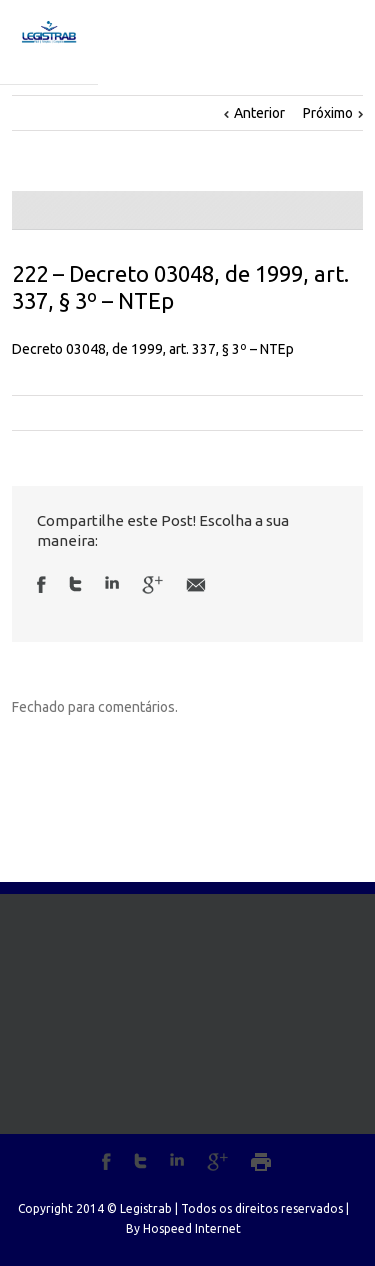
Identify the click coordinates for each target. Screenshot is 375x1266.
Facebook (41, 584)
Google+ (217, 1162)
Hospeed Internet (192, 1228)
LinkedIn (112, 582)
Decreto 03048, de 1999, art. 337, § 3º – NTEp (153, 349)
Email (196, 585)
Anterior (259, 113)
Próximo (328, 113)
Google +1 (152, 585)
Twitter (75, 584)
